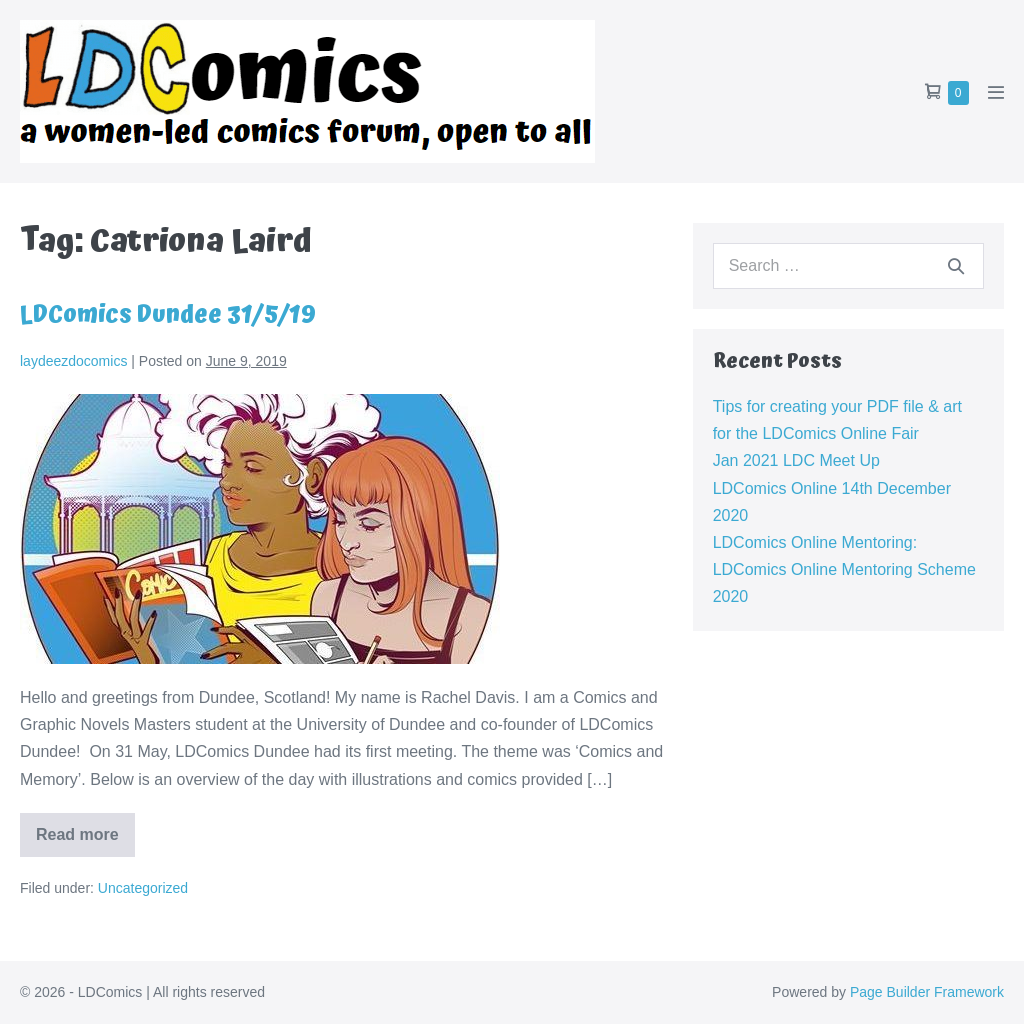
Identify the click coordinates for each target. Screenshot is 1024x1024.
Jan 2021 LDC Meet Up (796, 460)
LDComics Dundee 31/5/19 (168, 315)
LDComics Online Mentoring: (815, 542)
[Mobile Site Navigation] (996, 92)
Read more (85, 841)
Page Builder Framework (927, 992)
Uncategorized (143, 888)
